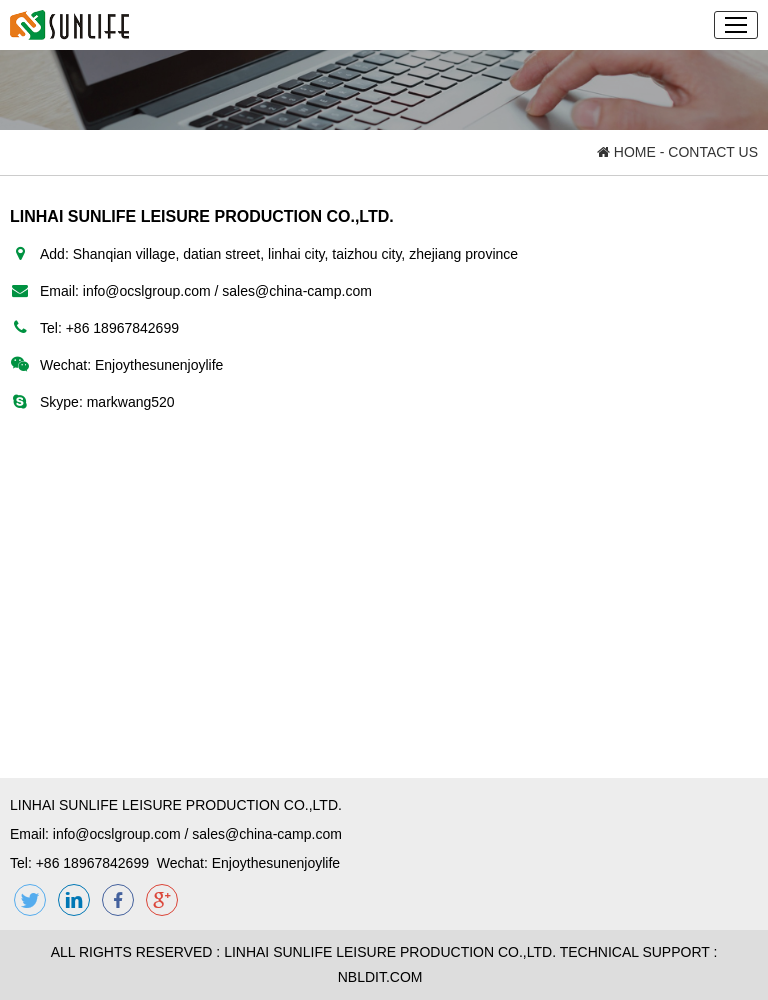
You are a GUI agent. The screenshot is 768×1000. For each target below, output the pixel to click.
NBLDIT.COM (384, 977)
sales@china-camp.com (297, 291)
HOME (626, 152)
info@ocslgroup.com (147, 291)
